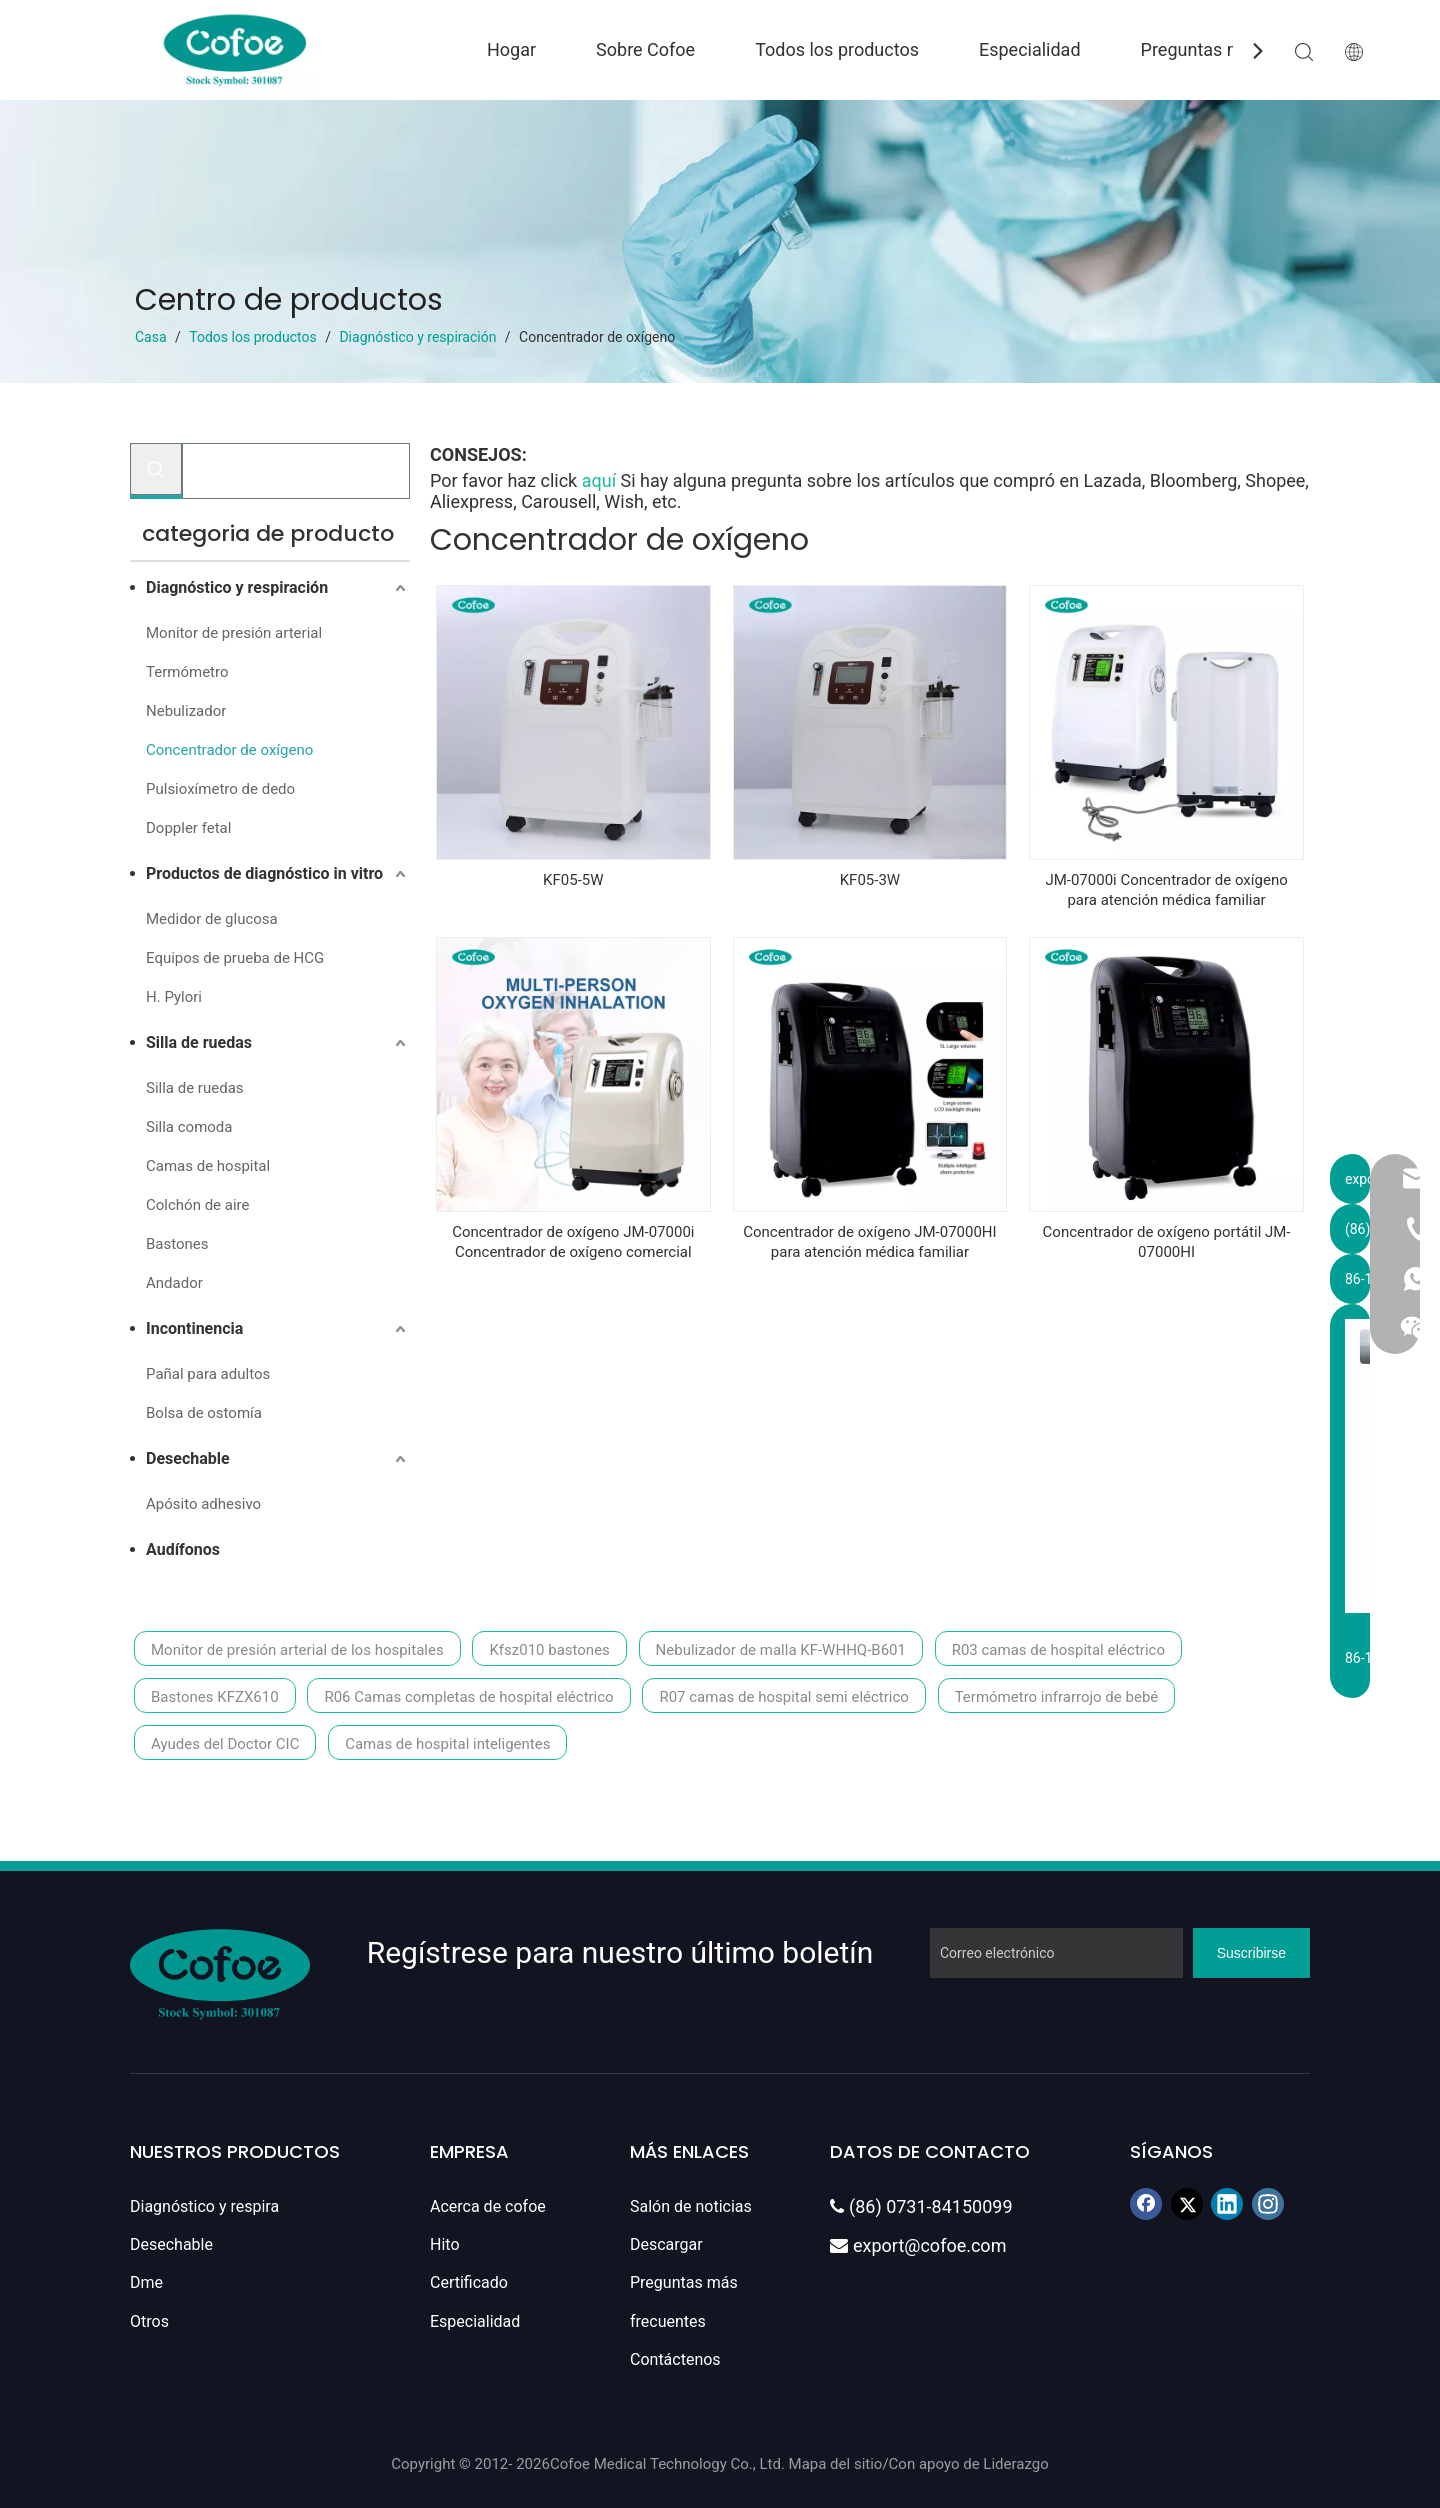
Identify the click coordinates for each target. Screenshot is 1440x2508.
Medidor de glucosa (212, 919)
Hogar (511, 49)
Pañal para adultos (208, 1374)
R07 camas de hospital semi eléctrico (783, 1697)
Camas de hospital (208, 1166)
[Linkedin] (1227, 2204)
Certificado (469, 2282)
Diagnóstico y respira (204, 2206)
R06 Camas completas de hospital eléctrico (468, 1697)
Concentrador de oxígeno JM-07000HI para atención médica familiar (869, 1242)
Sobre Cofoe (645, 49)
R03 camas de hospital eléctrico (1058, 1650)
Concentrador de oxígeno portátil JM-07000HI (1167, 1242)
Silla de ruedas (199, 1042)
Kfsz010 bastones (549, 1650)
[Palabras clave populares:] (156, 469)
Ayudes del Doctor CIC (225, 1744)
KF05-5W (573, 880)
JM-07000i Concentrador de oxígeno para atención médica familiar (1166, 890)
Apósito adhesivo (203, 1504)
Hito (445, 2244)
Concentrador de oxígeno (229, 750)
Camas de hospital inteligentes (447, 1744)
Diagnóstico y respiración (237, 587)
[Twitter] (1187, 2204)
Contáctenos (675, 2359)
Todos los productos (837, 49)
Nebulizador (186, 711)
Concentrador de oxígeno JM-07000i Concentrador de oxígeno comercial (573, 1242)
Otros (149, 2321)
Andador (174, 1283)
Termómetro (187, 672)
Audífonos (183, 1549)
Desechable (188, 1458)
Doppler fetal (188, 828)
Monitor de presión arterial (234, 633)
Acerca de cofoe (488, 2206)
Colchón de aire (197, 1205)
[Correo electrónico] (1056, 1953)
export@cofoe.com (918, 2245)
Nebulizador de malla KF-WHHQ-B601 (781, 1650)
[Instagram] (1268, 2204)
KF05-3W (870, 880)
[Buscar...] (296, 471)
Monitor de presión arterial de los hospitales (297, 1650)
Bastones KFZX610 (215, 1697)
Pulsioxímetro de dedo (220, 789)
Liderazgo (1015, 2464)
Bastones (177, 1244)
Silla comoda (189, 1127)
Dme (146, 2282)
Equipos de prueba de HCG (235, 958)
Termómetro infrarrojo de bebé (1057, 1697)
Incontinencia (194, 1328)
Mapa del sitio (836, 2464)
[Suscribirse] (1251, 1953)
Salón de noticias (691, 2206)
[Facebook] (1146, 2204)
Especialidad (1030, 49)
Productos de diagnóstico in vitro (264, 873)
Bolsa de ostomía (204, 1413)
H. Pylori (174, 997)
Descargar (666, 2244)
